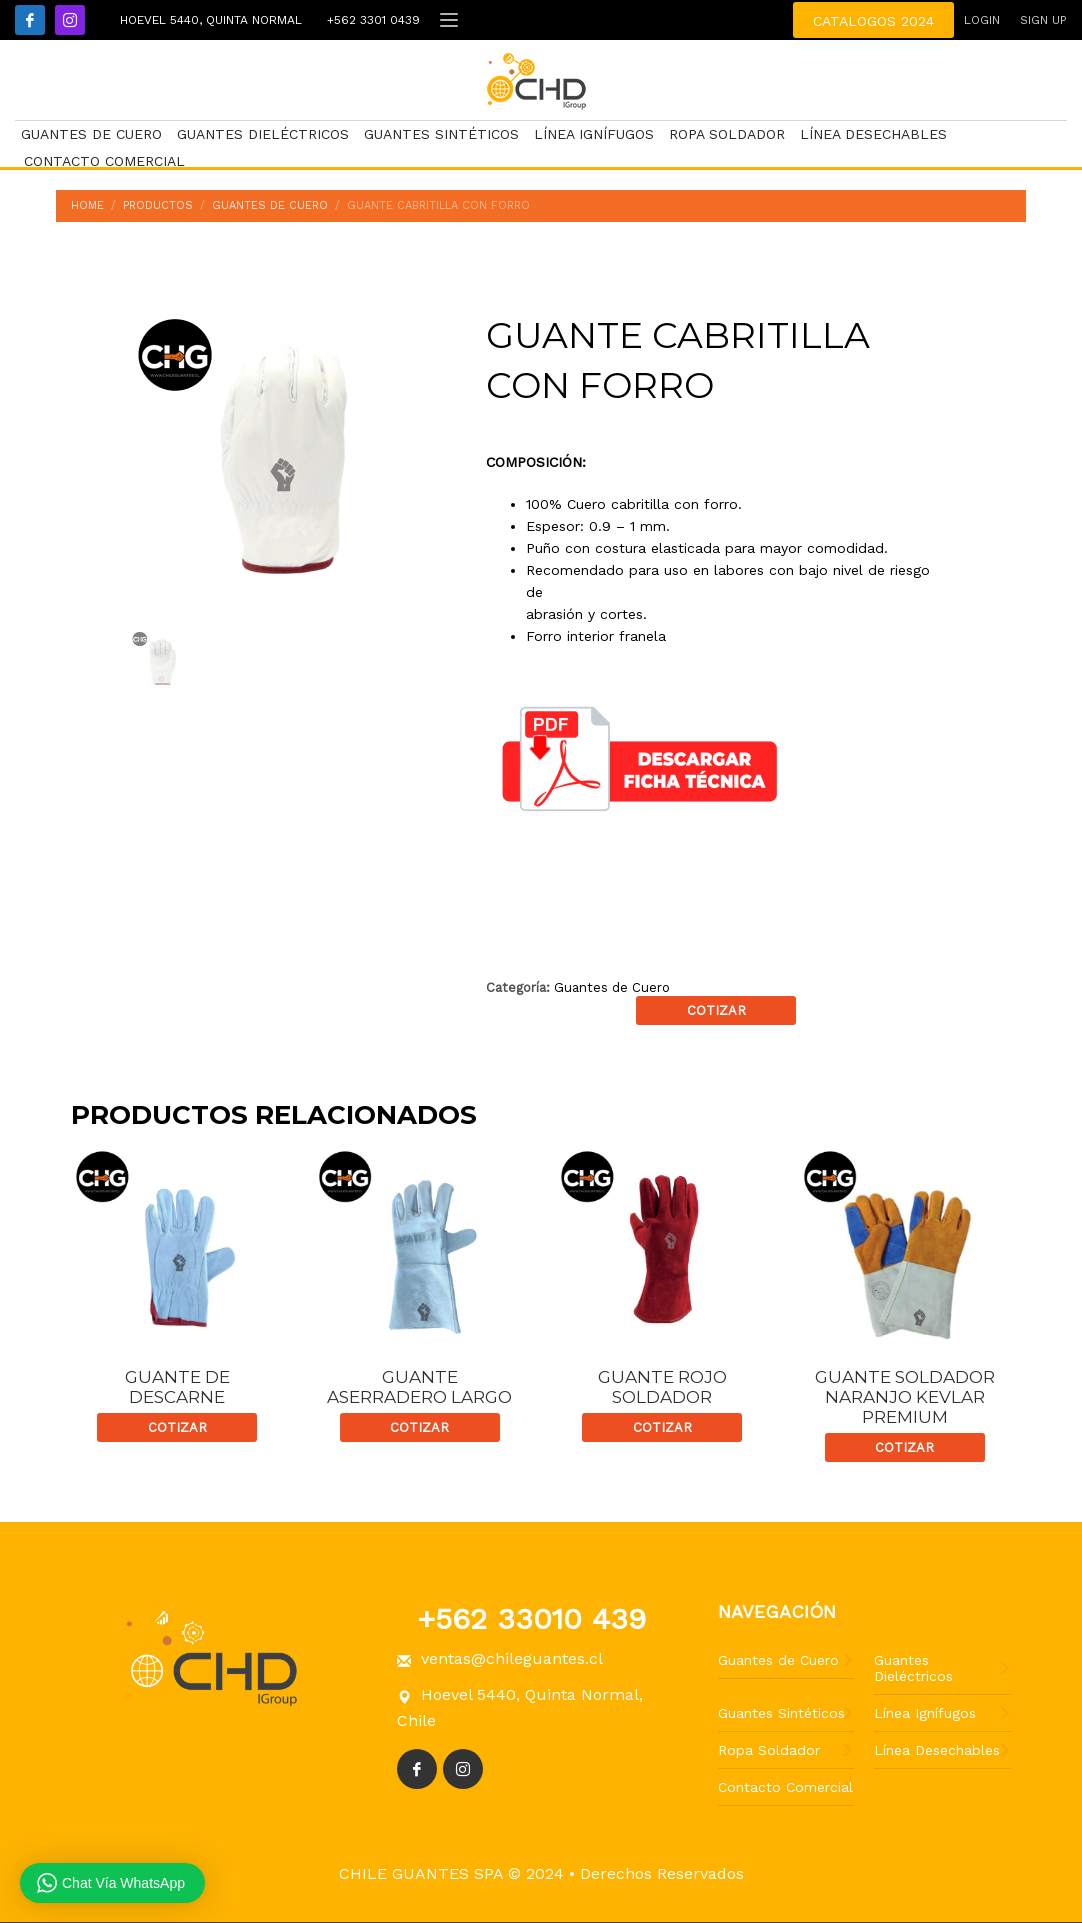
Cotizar (716, 1010)
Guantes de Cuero (612, 987)
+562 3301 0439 (371, 20)
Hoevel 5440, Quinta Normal (208, 20)
